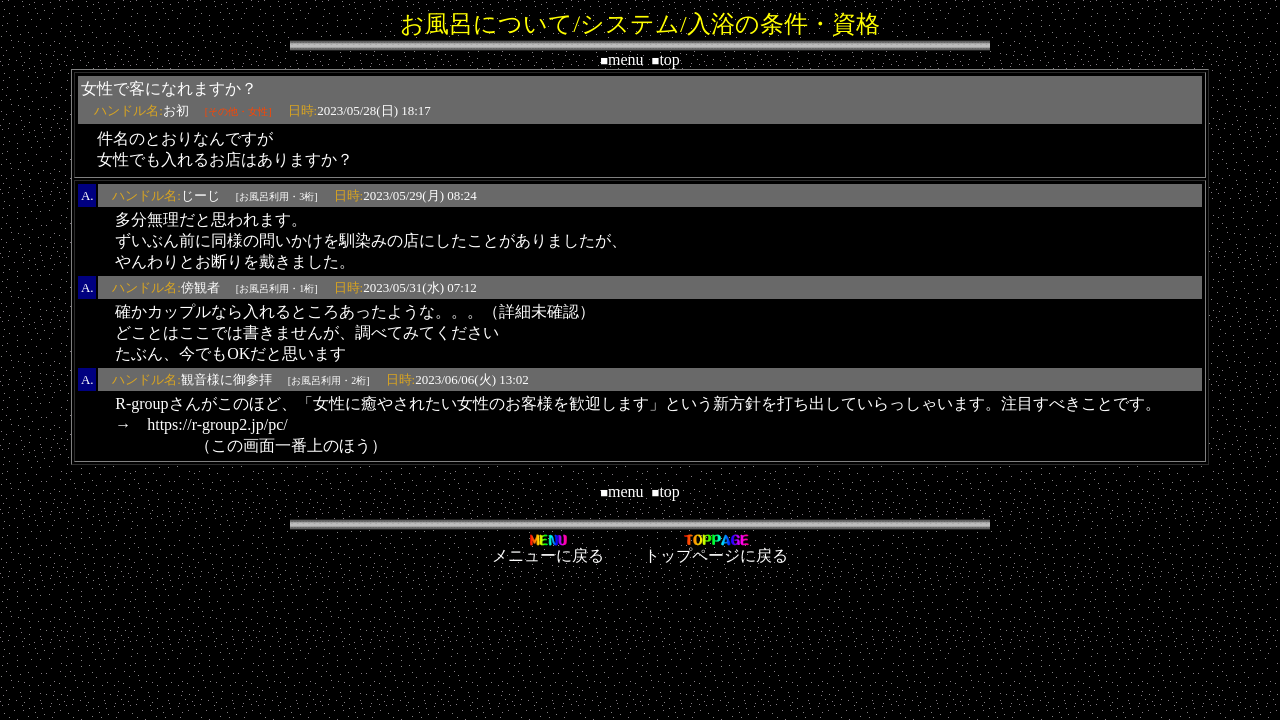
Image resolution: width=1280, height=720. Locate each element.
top (666, 59)
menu (621, 59)
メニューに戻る (548, 548)
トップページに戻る (716, 548)
